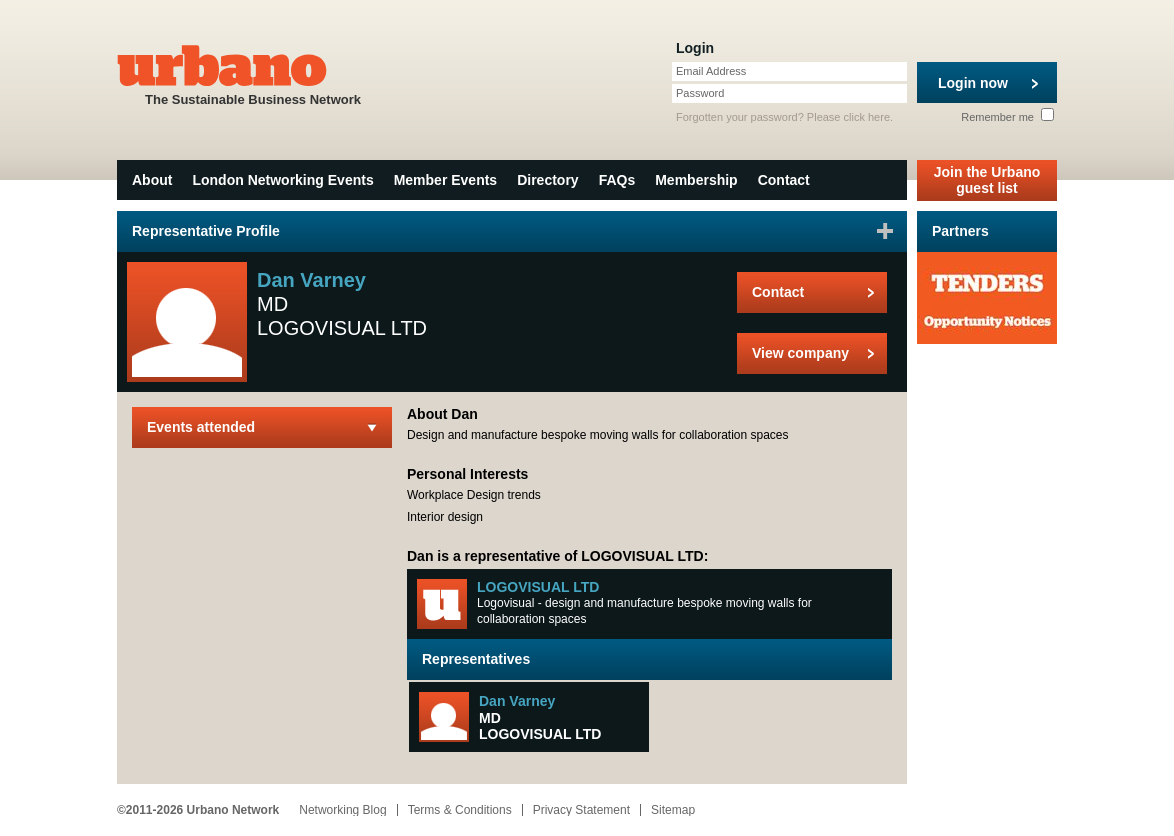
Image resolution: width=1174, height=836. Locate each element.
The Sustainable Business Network (253, 73)
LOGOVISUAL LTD (538, 587)
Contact (784, 180)
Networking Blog (342, 810)
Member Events (445, 180)
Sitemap (673, 810)
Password (700, 93)
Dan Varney (517, 701)
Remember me (1007, 117)
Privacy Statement (581, 810)
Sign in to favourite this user (885, 231)
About (152, 180)
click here (867, 117)
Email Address (711, 71)
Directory (547, 180)
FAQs (617, 180)
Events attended (201, 427)
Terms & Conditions (460, 810)
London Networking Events (282, 180)
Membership (696, 180)
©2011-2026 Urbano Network (198, 810)
